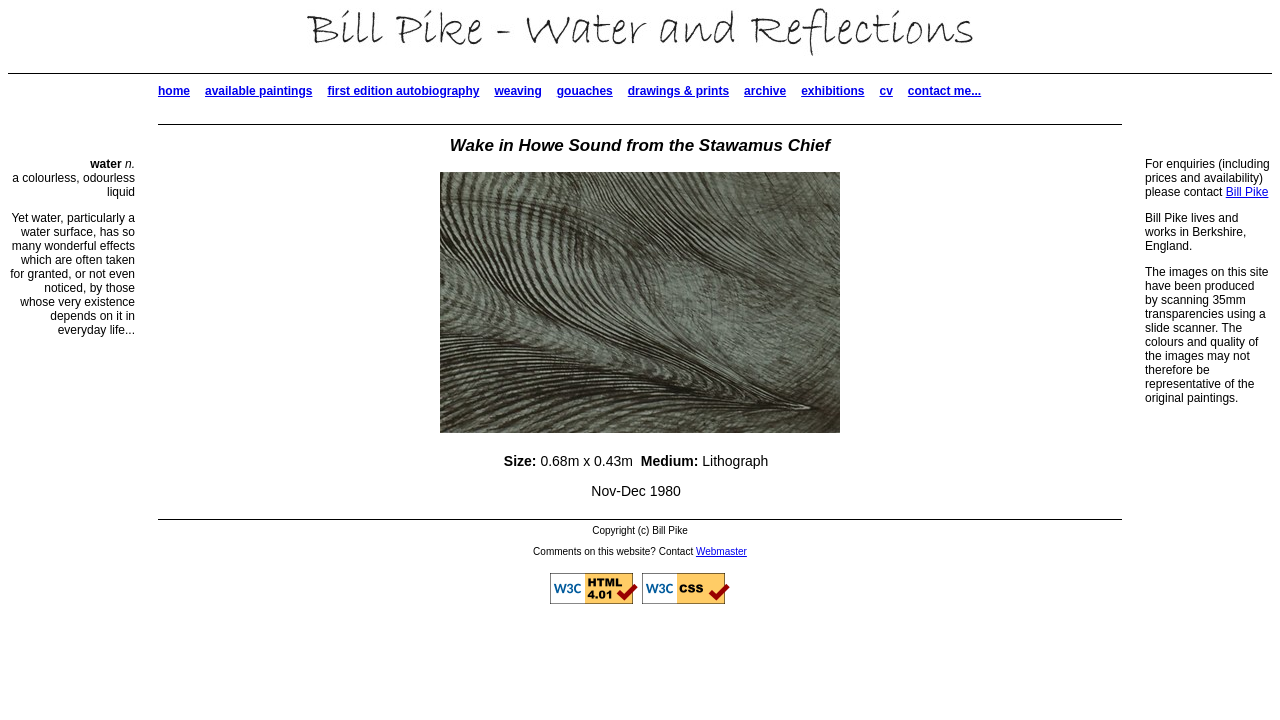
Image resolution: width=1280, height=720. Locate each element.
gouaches (585, 91)
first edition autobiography (403, 91)
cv (885, 91)
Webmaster (721, 551)
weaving (517, 91)
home (174, 91)
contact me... (944, 91)
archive (765, 91)
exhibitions (832, 91)
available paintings (258, 91)
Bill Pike (1247, 192)
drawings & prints (678, 91)
